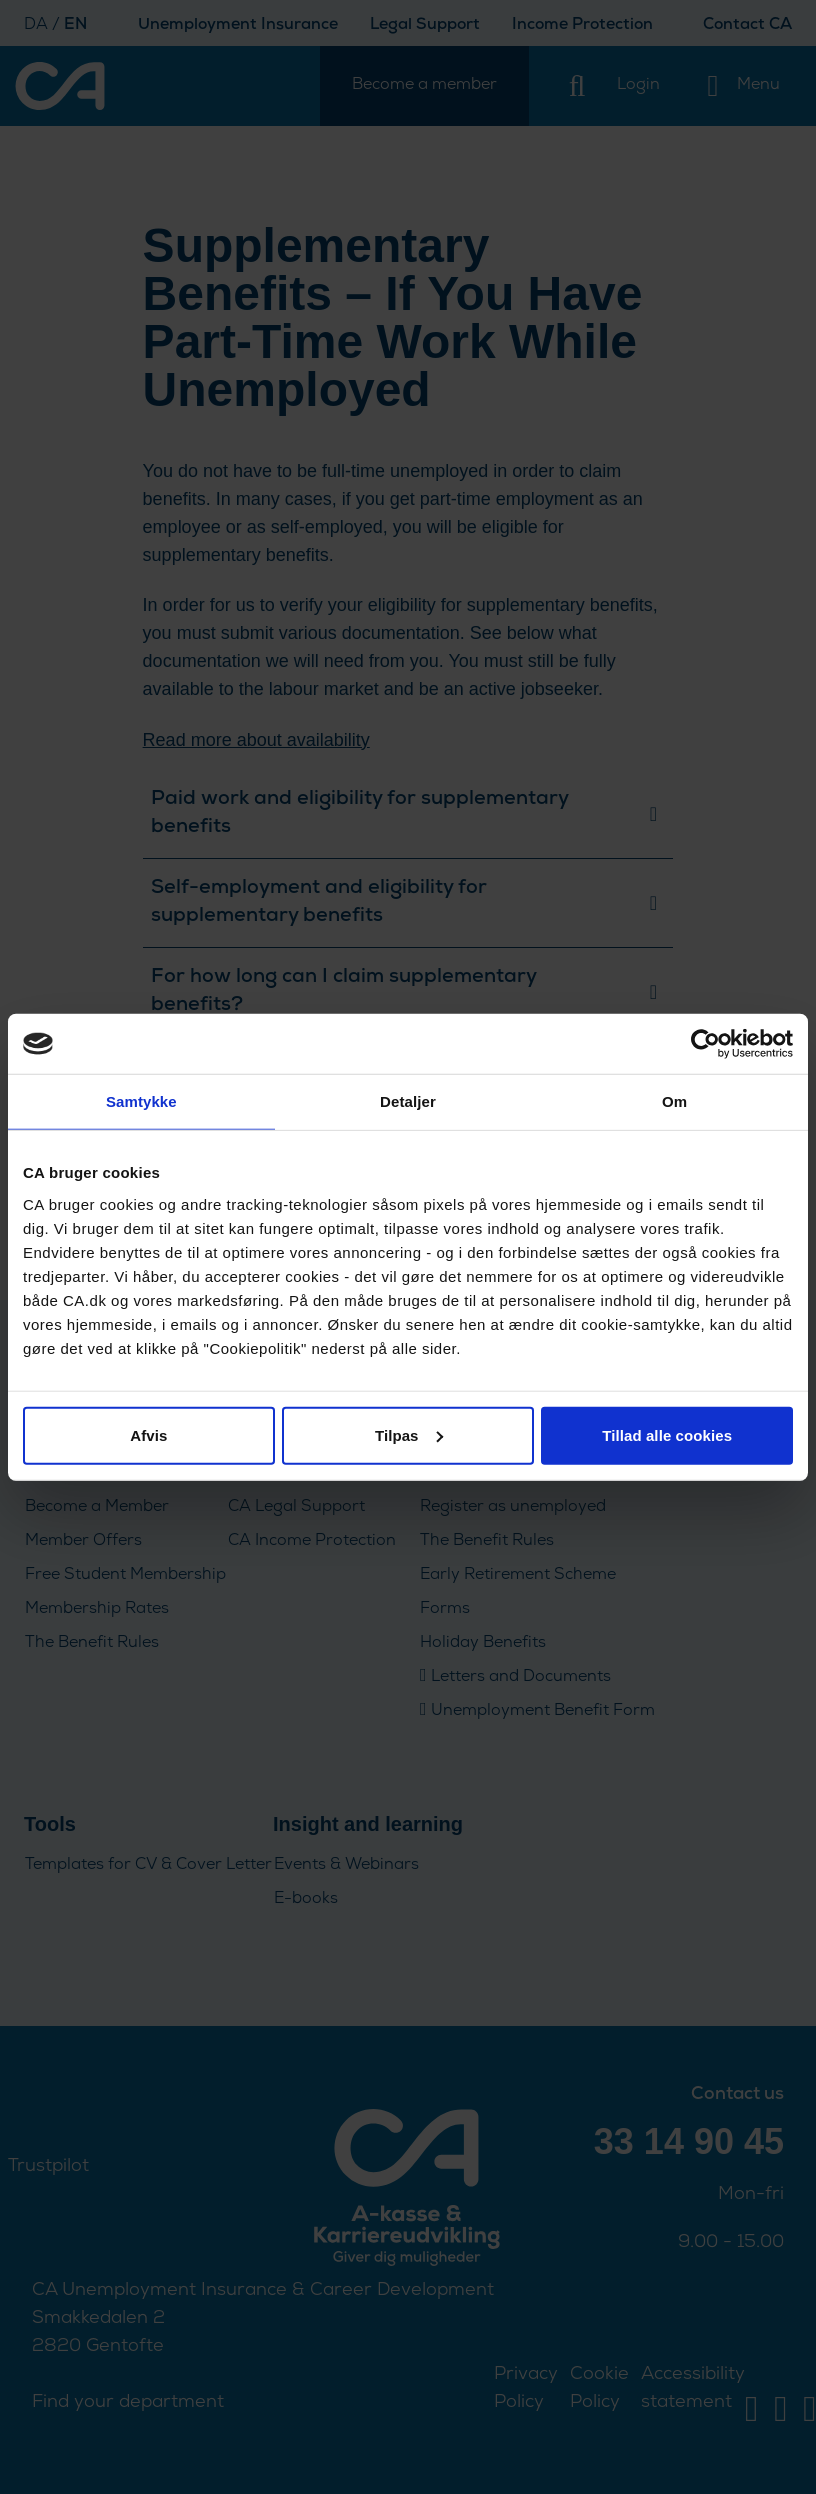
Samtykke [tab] (141, 1101)
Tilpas (409, 1434)
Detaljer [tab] (408, 1101)
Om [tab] (674, 1101)
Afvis (148, 1434)
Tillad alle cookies (667, 1434)
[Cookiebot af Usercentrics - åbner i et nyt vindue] (705, 1044)
